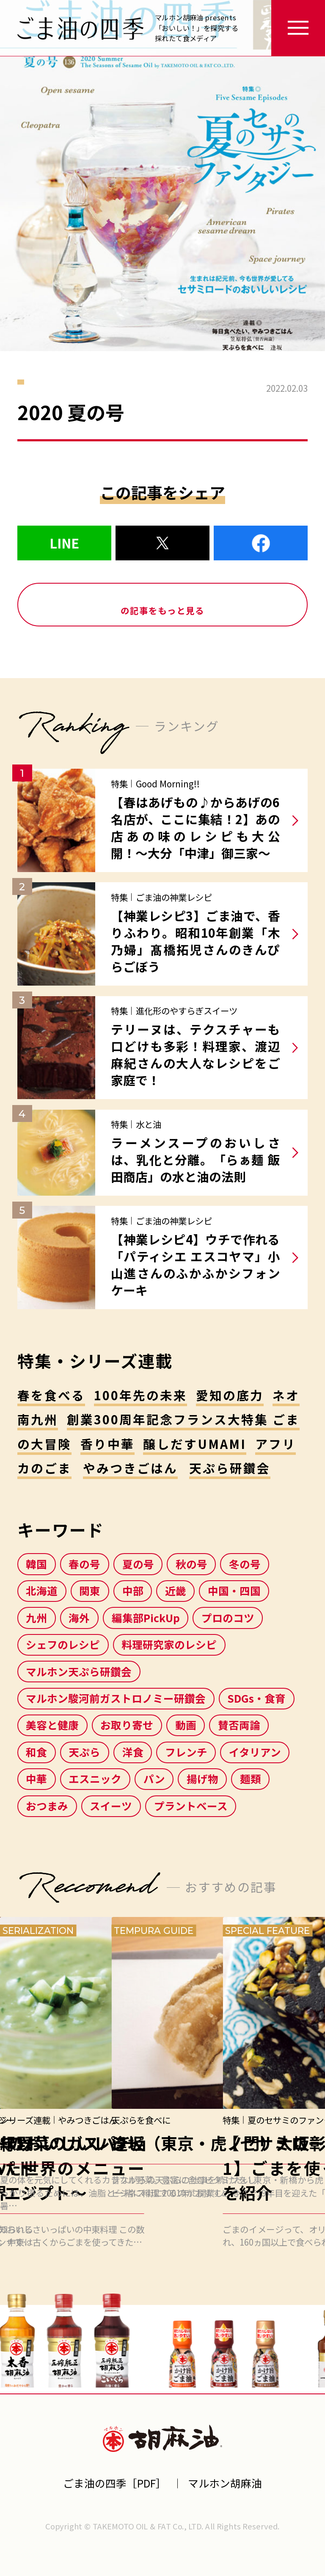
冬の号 (245, 1563)
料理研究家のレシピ (169, 1644)
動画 (185, 1724)
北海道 (42, 1590)
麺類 (250, 1778)
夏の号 (138, 1563)
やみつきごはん (130, 1467)
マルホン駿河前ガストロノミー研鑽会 (116, 1698)
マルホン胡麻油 (163, 2438)
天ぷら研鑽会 (229, 1467)
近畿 (175, 1590)
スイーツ (111, 1805)
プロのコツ (227, 1617)
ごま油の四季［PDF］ (114, 2483)
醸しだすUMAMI (194, 1443)
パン (154, 1778)
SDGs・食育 (256, 1698)
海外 (79, 1617)
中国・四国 (234, 1590)
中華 (36, 1778)
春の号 (84, 1563)
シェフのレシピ (63, 1644)
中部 (132, 1590)
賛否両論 (239, 1724)
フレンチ (186, 1751)
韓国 (36, 1563)
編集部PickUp (146, 1617)
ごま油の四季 (80, 28)
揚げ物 (202, 1778)
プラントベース (191, 1805)
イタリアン (255, 1751)
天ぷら (84, 1751)
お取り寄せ (126, 1724)
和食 (36, 1751)
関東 (89, 1590)
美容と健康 (52, 1724)
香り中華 (107, 1443)
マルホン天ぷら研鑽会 (79, 1671)
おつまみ (47, 1805)
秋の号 (191, 1563)
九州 (36, 1617)
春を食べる (51, 1395)
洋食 (132, 1751)
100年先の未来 (140, 1395)
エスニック (95, 1778)
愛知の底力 (230, 1395)
